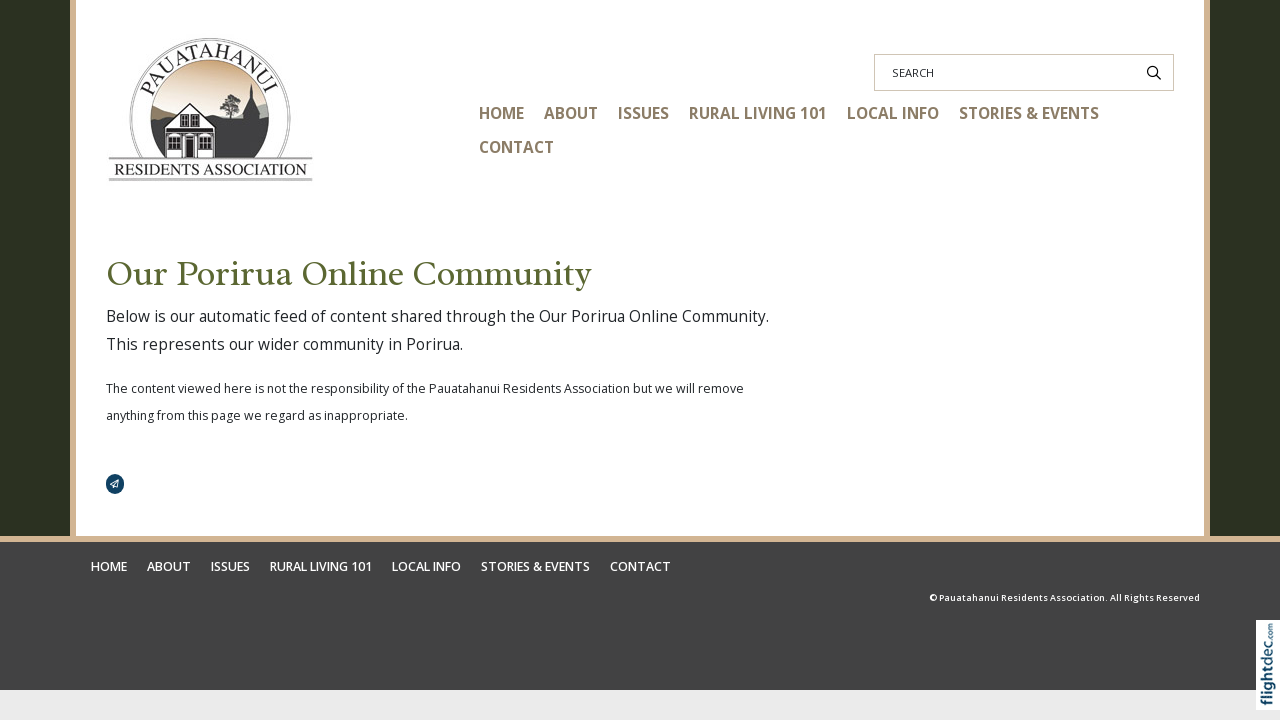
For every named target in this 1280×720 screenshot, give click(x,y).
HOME (501, 113)
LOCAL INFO (893, 113)
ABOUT (571, 113)
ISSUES (643, 113)
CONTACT (516, 147)
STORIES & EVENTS (1029, 113)
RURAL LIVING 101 (758, 113)
